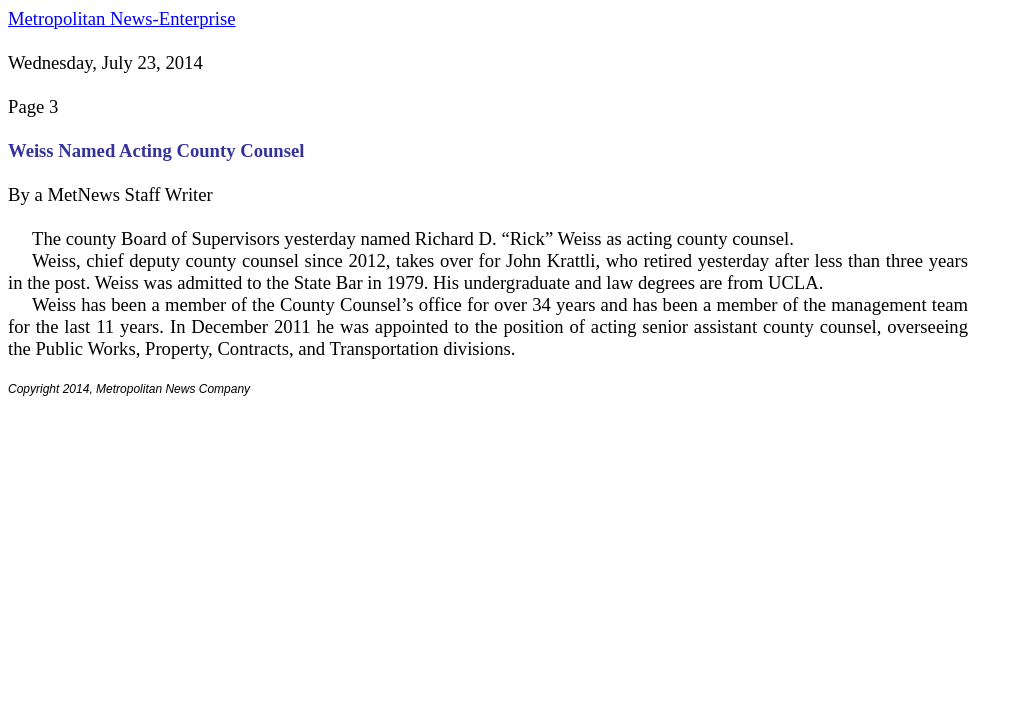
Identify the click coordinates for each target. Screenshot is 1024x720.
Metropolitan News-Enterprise (121, 18)
